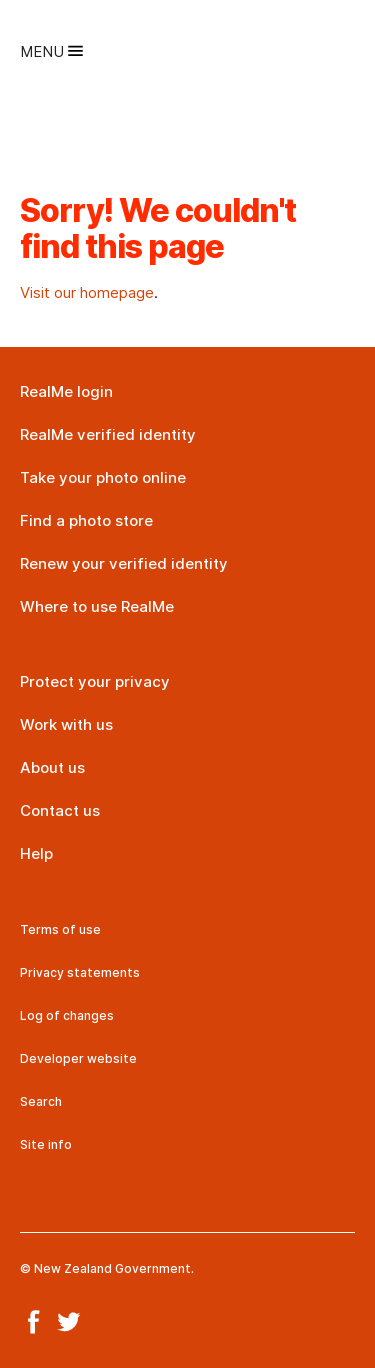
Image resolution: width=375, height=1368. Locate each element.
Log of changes (67, 1015)
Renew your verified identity (124, 563)
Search (41, 1101)
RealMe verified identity (108, 434)
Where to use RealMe (97, 606)
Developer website (78, 1058)
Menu (51, 51)
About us (52, 767)
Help (36, 853)
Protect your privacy (95, 681)
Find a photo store (86, 520)
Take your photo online (103, 477)
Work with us (66, 724)
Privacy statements (80, 972)
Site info (46, 1144)
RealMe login (66, 391)
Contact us (60, 810)
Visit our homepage (87, 292)
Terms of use (60, 929)
